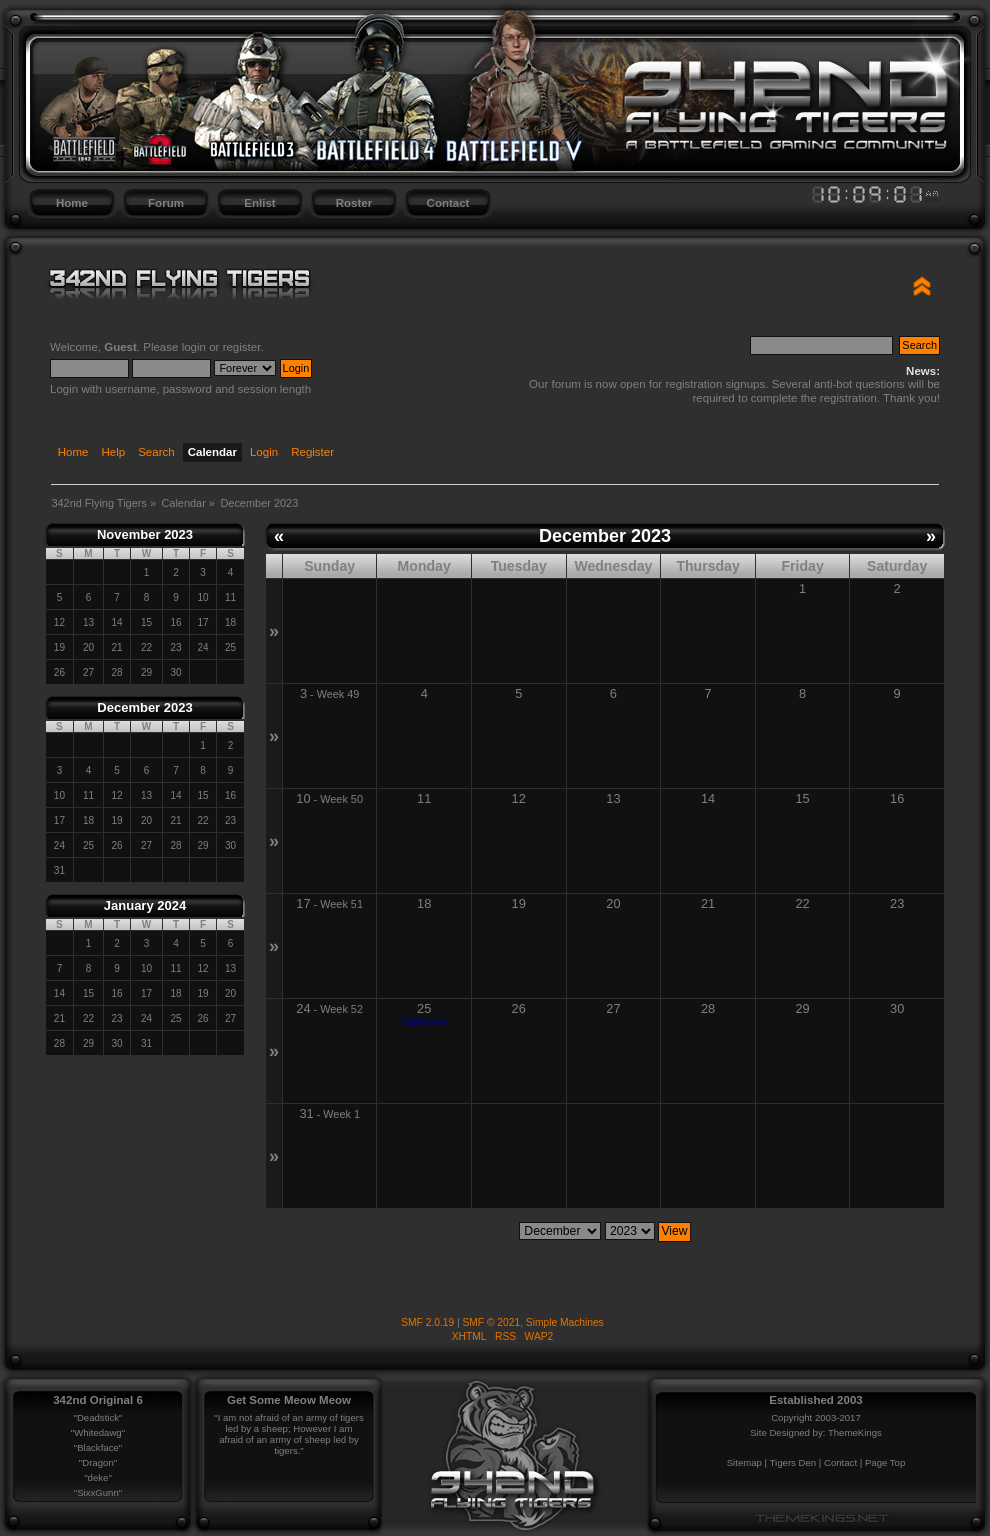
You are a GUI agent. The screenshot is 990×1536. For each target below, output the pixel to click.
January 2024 (145, 905)
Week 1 (341, 1114)
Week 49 (338, 694)
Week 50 (341, 799)
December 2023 (144, 707)
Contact (448, 203)
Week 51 (341, 904)
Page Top (885, 1462)
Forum (166, 203)
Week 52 (341, 1009)
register (242, 347)
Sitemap (744, 1462)
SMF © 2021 (492, 1322)
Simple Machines (565, 1322)
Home (72, 203)
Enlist (259, 203)
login (194, 347)
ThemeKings (855, 1432)
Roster (354, 203)
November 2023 (145, 534)
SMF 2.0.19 (427, 1322)
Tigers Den (793, 1462)
